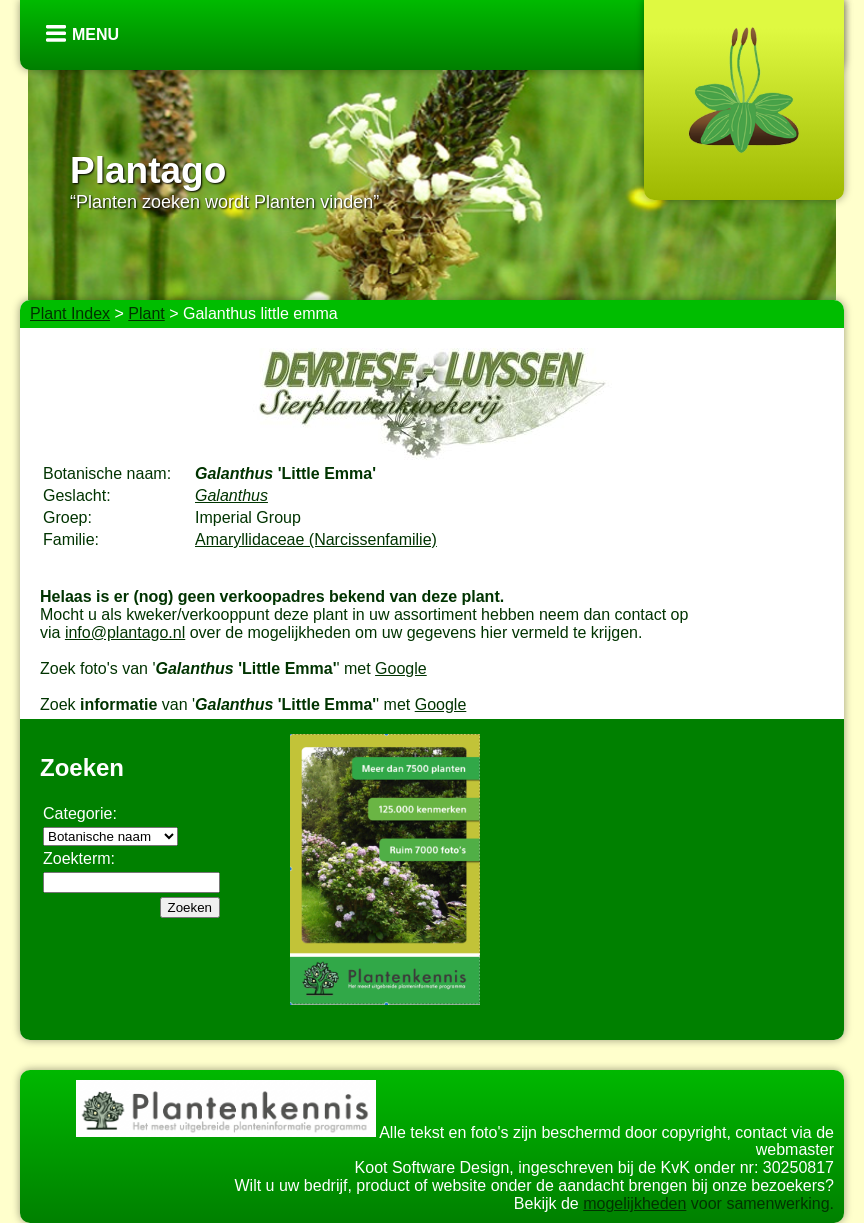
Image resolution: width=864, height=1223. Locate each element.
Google (401, 668)
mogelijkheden (634, 1203)
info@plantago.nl (125, 632)
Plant (146, 313)
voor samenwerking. (760, 1203)
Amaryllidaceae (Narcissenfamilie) (316, 539)
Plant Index (70, 313)
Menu (95, 34)
